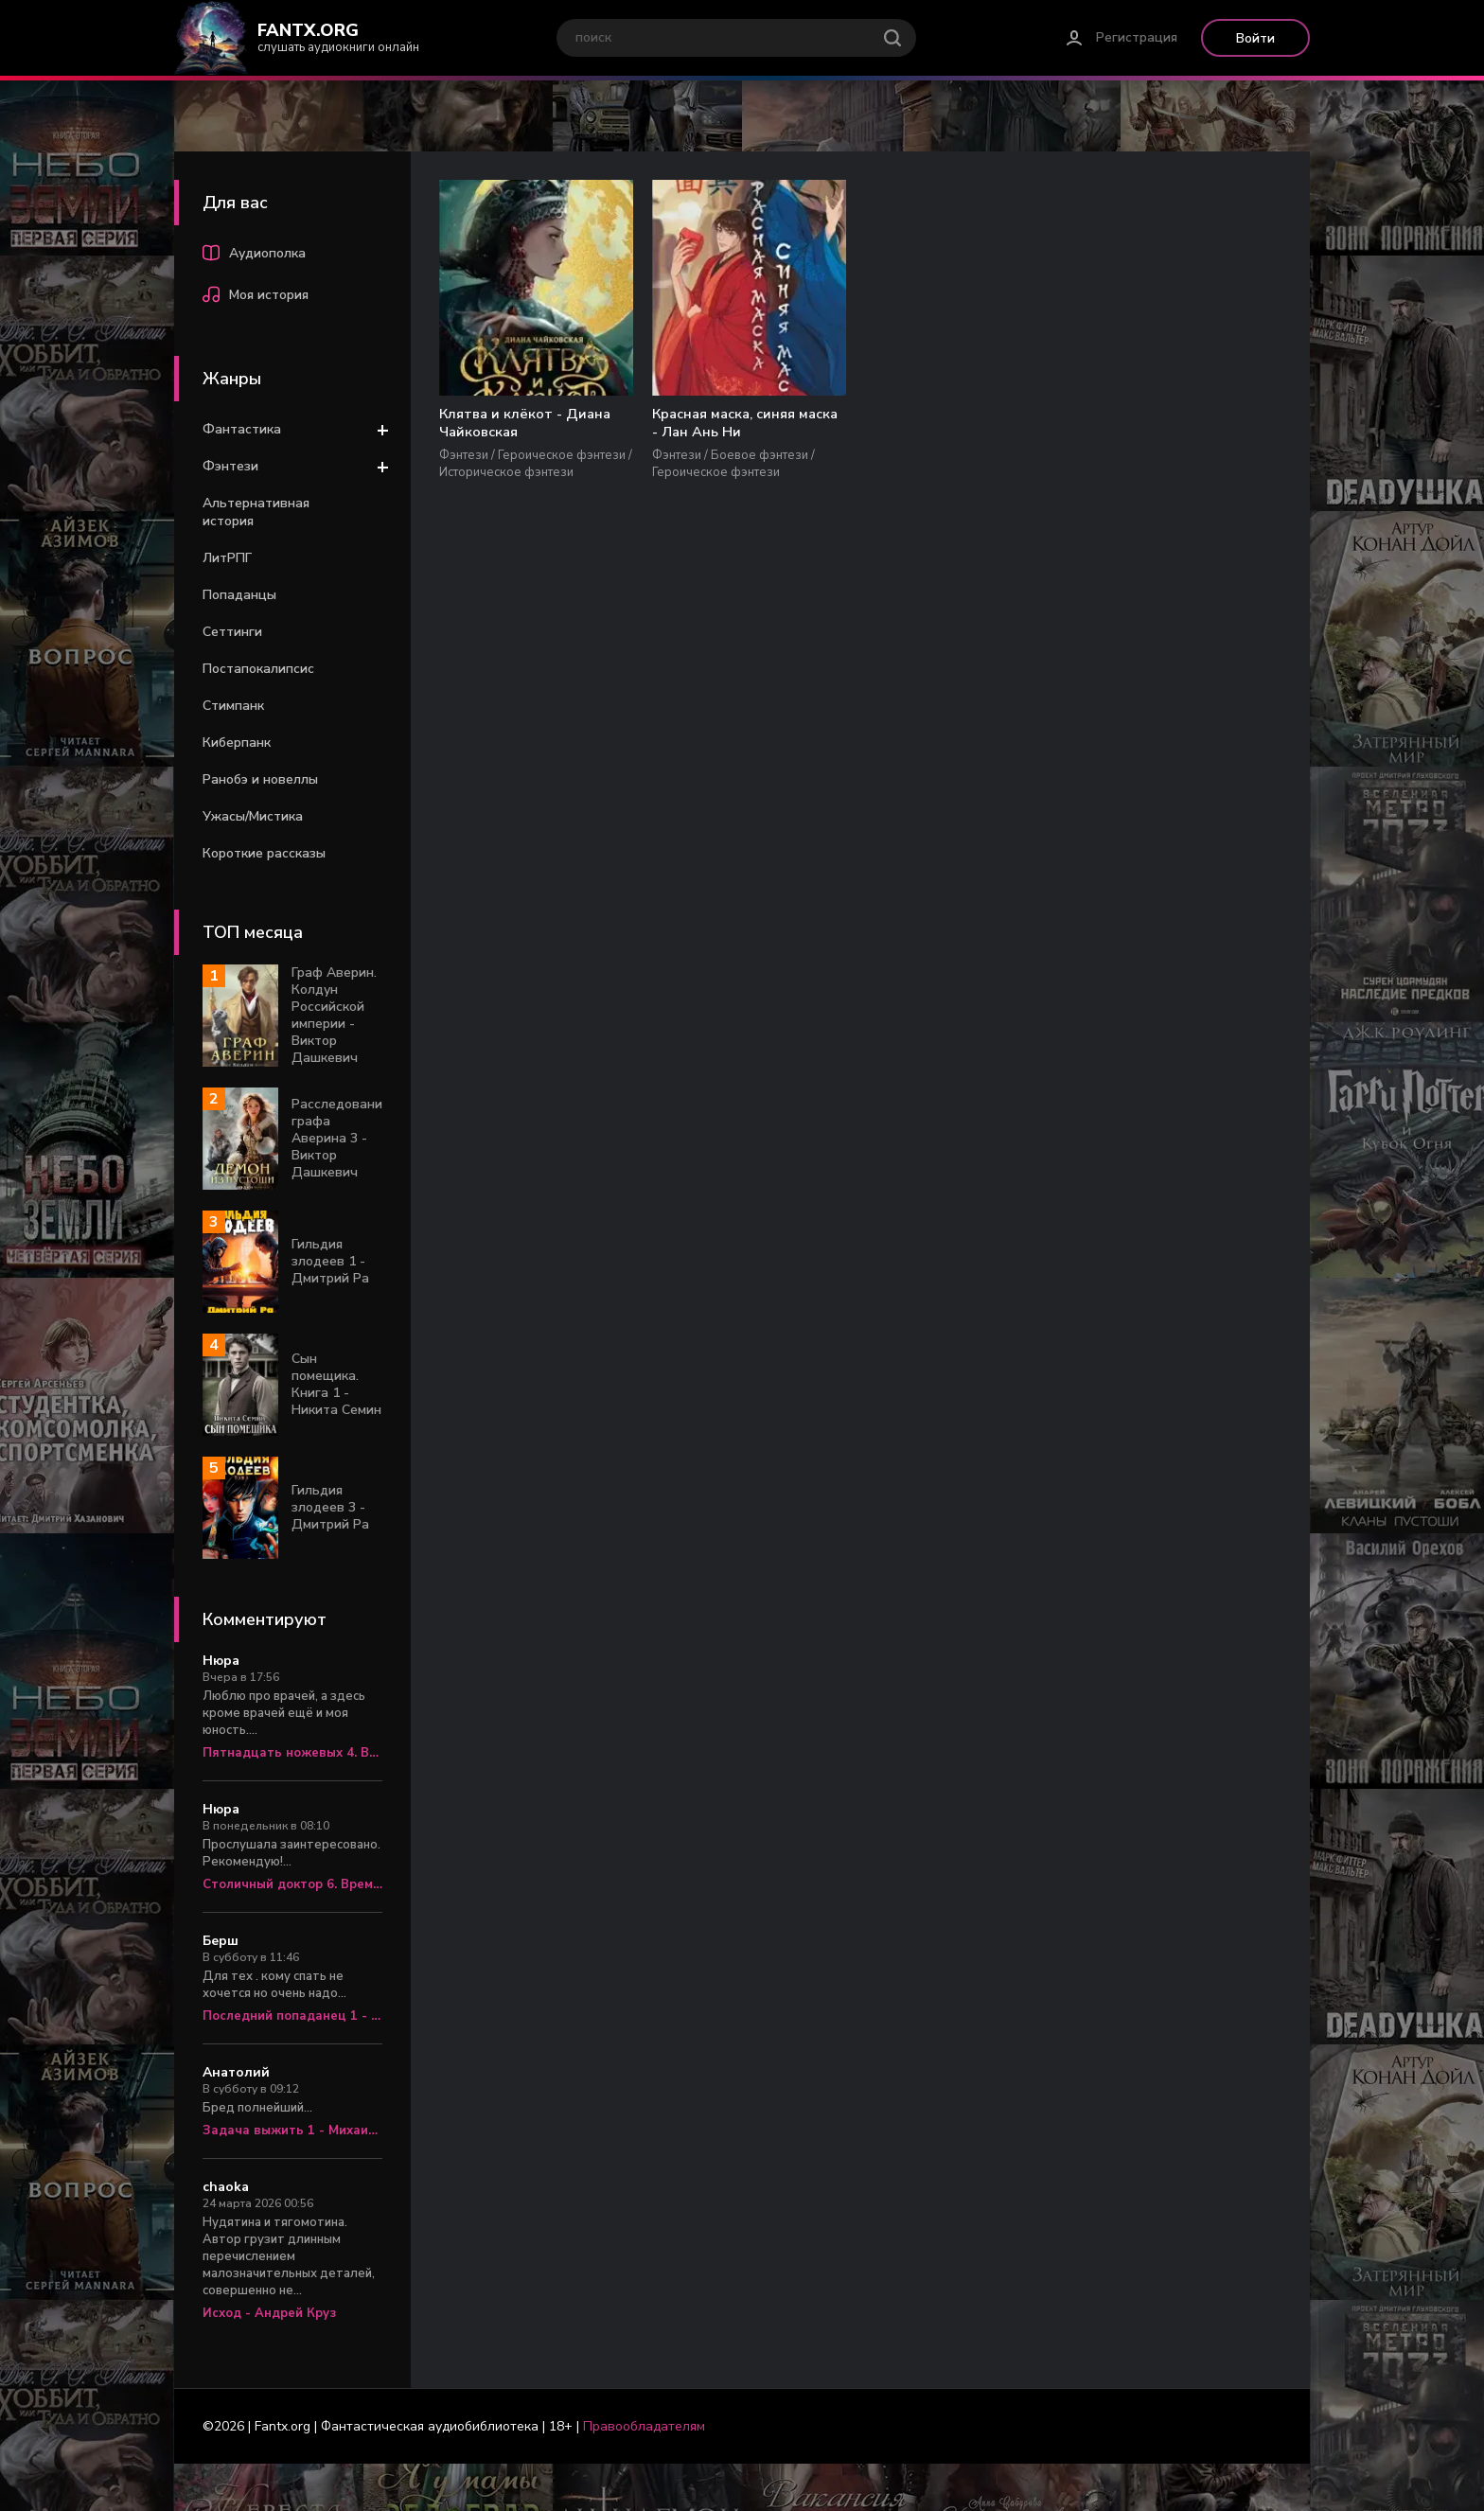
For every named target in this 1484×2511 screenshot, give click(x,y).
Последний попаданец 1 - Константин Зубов (292, 2016)
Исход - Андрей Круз (269, 2313)
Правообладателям (644, 2426)
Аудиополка (254, 255)
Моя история (256, 297)
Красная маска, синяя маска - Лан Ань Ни (686, 424)
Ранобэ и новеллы (260, 779)
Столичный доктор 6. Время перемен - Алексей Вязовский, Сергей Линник (292, 1884)
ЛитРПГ (227, 558)
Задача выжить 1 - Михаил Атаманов (292, 2130)
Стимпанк (233, 706)
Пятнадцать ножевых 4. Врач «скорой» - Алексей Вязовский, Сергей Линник (292, 1752)
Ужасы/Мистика (253, 816)
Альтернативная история (256, 512)
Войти (1255, 38)
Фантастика (242, 429)
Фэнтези (230, 466)
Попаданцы (239, 595)
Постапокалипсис (258, 669)
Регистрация (1136, 37)
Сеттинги (232, 632)
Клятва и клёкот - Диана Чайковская (505, 424)
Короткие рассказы (264, 853)
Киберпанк (237, 743)
